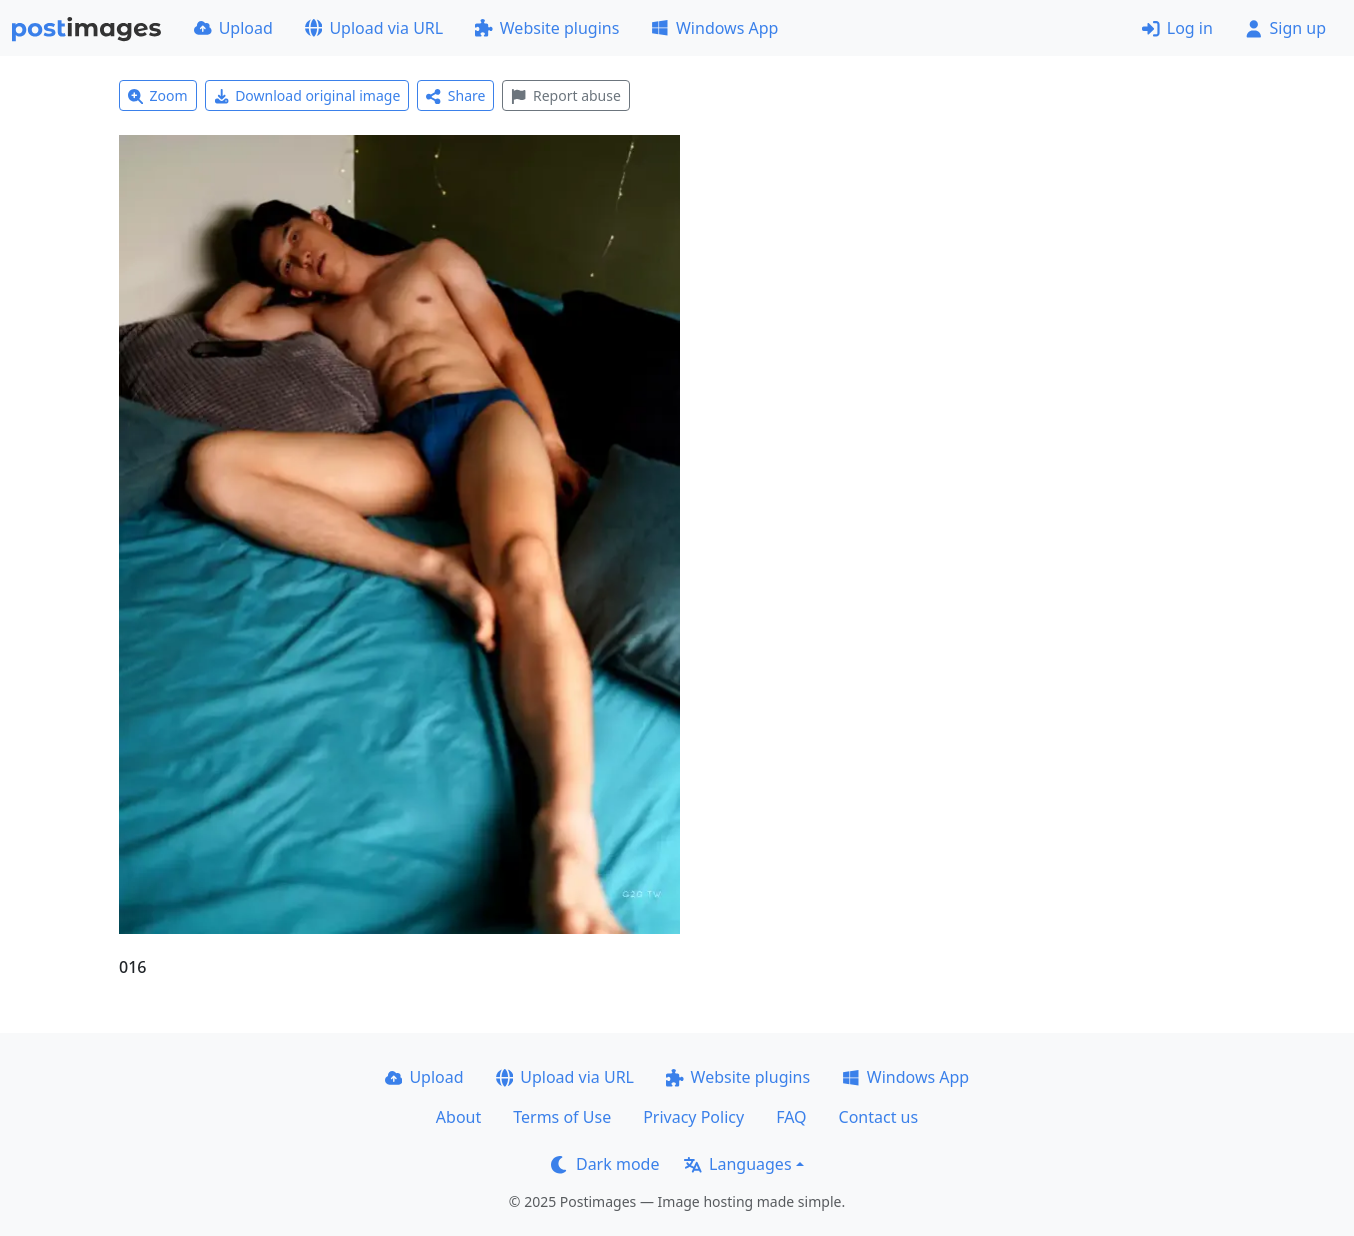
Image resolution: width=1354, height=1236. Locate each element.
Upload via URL (374, 28)
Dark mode (605, 1164)
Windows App (714, 28)
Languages (737, 1164)
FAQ (791, 1117)
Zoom (158, 95)
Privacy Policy (693, 1117)
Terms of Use (562, 1117)
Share (455, 95)
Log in (1177, 28)
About (458, 1117)
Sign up (1285, 28)
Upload (233, 28)
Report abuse (565, 95)
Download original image (307, 95)
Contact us (879, 1117)
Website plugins (547, 28)
